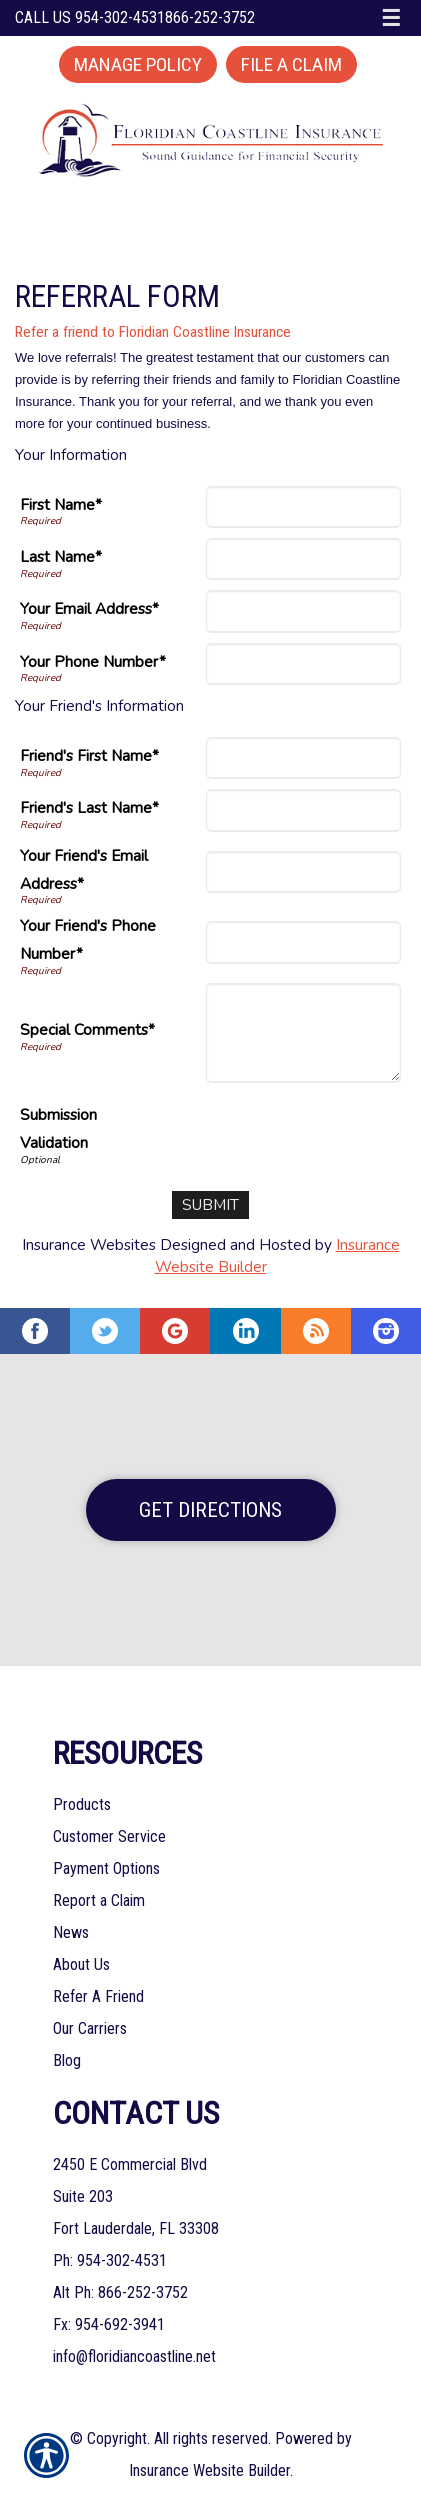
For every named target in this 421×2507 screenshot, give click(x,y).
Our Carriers (90, 2028)
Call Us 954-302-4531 (90, 17)
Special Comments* (87, 1029)
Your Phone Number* (93, 661)
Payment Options (106, 1868)
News (71, 1932)
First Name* (61, 504)
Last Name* (61, 556)
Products (82, 1804)
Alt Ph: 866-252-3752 (120, 2292)
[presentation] (249, 1132)
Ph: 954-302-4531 (110, 2260)
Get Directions (210, 1510)
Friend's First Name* (89, 755)
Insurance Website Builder (209, 2470)
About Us (81, 1964)
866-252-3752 (210, 17)
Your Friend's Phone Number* (88, 939)
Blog (67, 2060)
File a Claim (291, 64)
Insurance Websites (89, 1244)
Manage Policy (138, 64)
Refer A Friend (98, 1996)
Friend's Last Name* (89, 807)
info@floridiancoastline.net (134, 2356)
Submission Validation (58, 1128)
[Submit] (210, 1205)
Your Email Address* (89, 608)
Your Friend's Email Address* (84, 869)
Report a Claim (99, 1900)
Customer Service (109, 1836)
